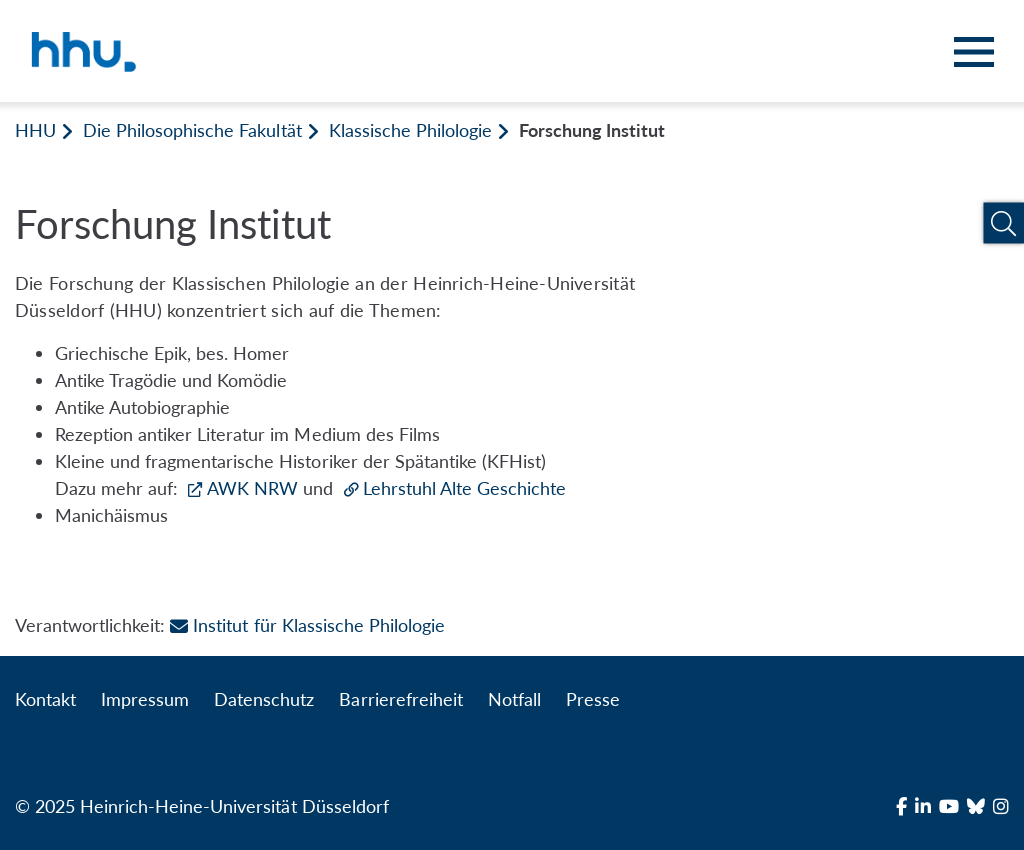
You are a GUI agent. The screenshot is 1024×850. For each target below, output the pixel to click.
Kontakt (45, 699)
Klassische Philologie (410, 130)
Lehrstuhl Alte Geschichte (464, 488)
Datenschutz (264, 699)
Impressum (145, 699)
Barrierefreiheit (400, 699)
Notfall (514, 699)
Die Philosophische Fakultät (192, 130)
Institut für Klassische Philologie (307, 625)
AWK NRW (255, 488)
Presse (593, 699)
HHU (35, 130)
